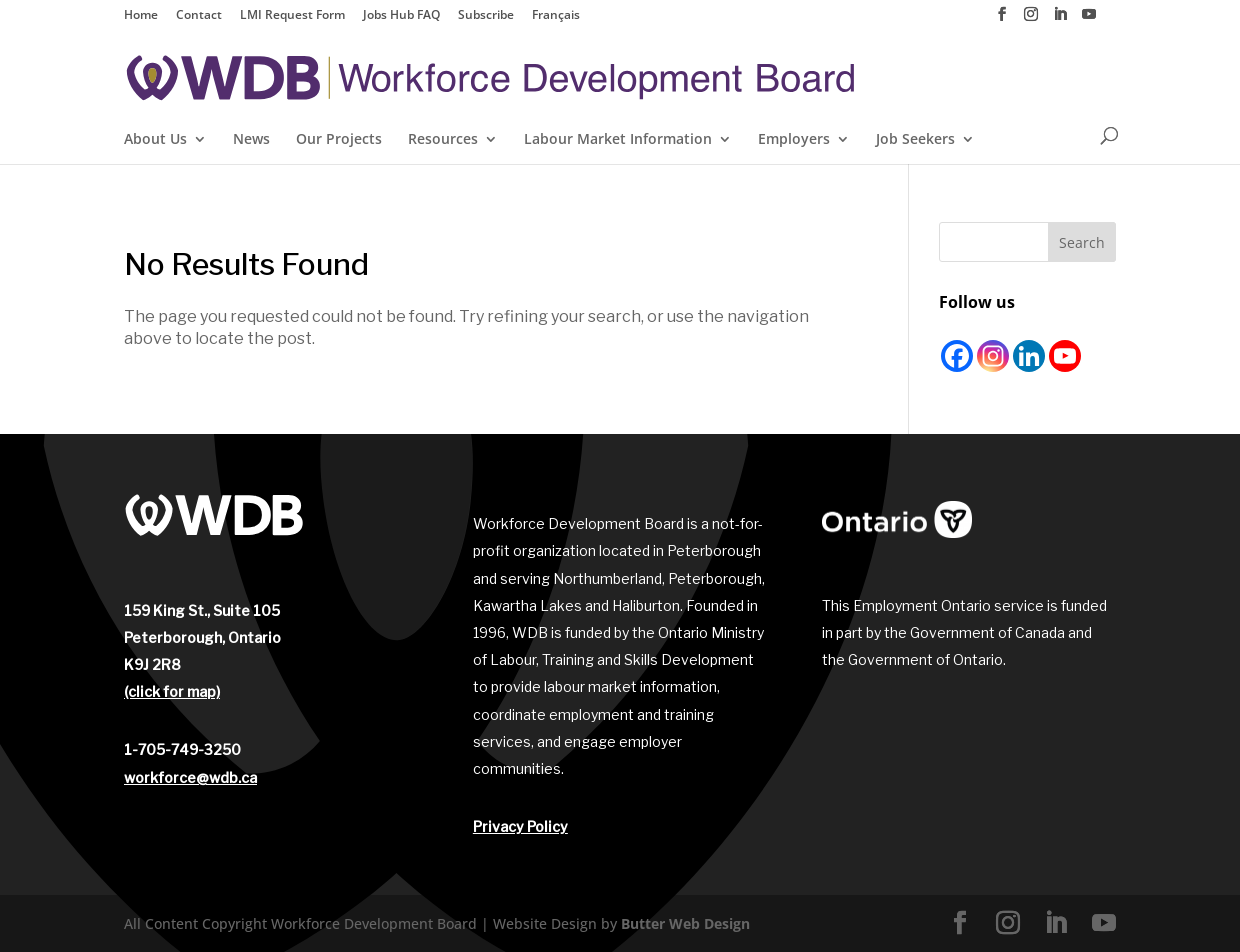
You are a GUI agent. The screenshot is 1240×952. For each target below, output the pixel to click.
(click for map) (172, 691)
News (251, 140)
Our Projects (339, 140)
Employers (794, 140)
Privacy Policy (520, 826)
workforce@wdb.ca (190, 777)
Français (556, 16)
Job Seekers (915, 140)
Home (141, 16)
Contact (199, 16)
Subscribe (486, 16)
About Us (155, 140)
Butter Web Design (685, 923)
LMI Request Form (292, 16)
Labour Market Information (618, 140)
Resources (443, 140)
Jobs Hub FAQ (401, 16)
